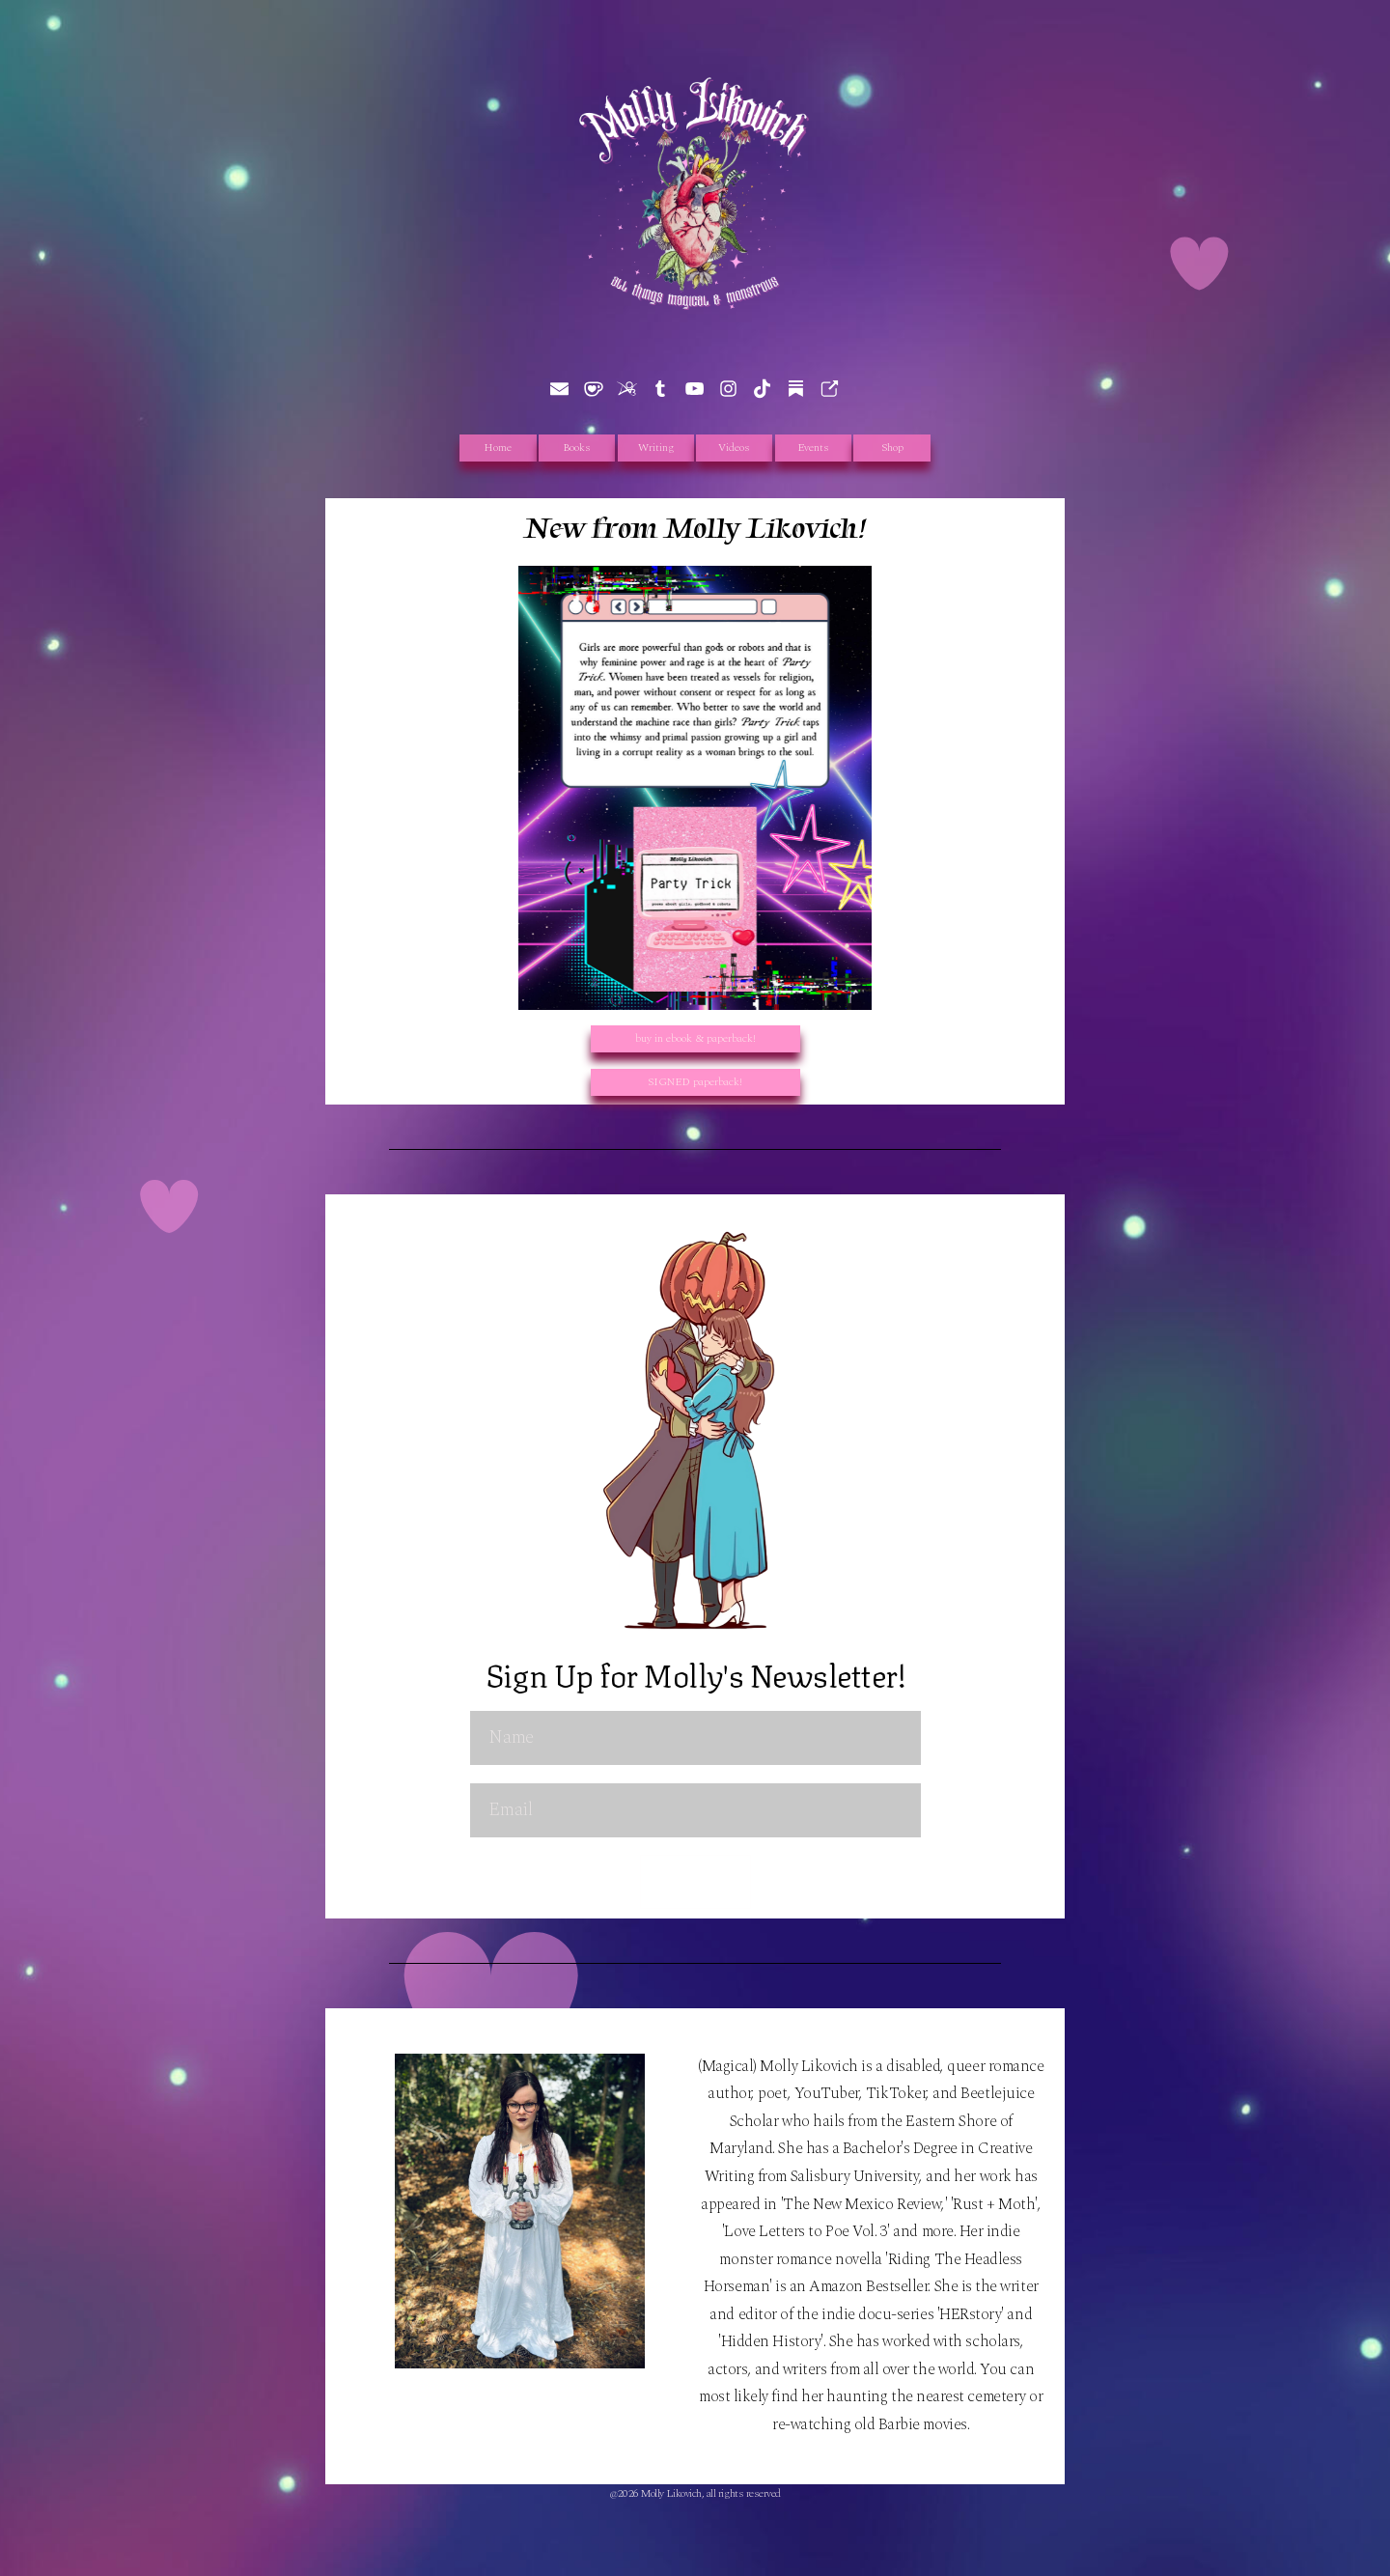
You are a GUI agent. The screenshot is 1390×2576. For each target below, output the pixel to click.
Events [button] (813, 447)
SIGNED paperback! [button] (695, 1082)
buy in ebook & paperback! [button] (695, 1038)
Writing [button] (656, 447)
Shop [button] (892, 447)
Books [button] (577, 447)
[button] (559, 388)
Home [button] (498, 447)
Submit (695, 1881)
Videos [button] (734, 447)
